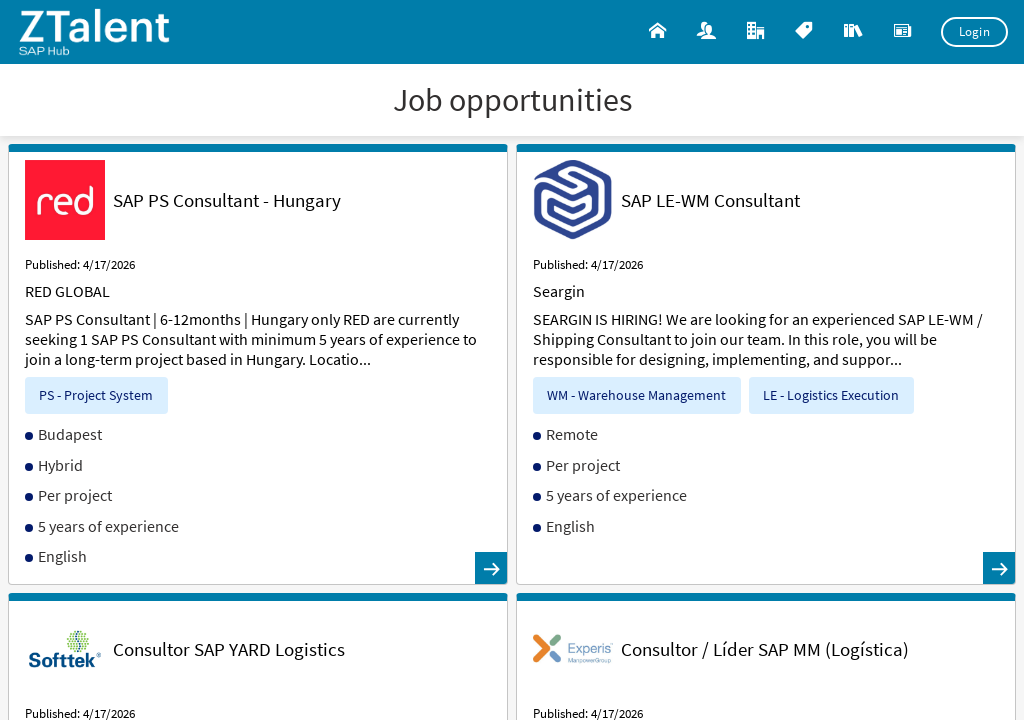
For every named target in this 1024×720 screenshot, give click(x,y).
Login (975, 31)
